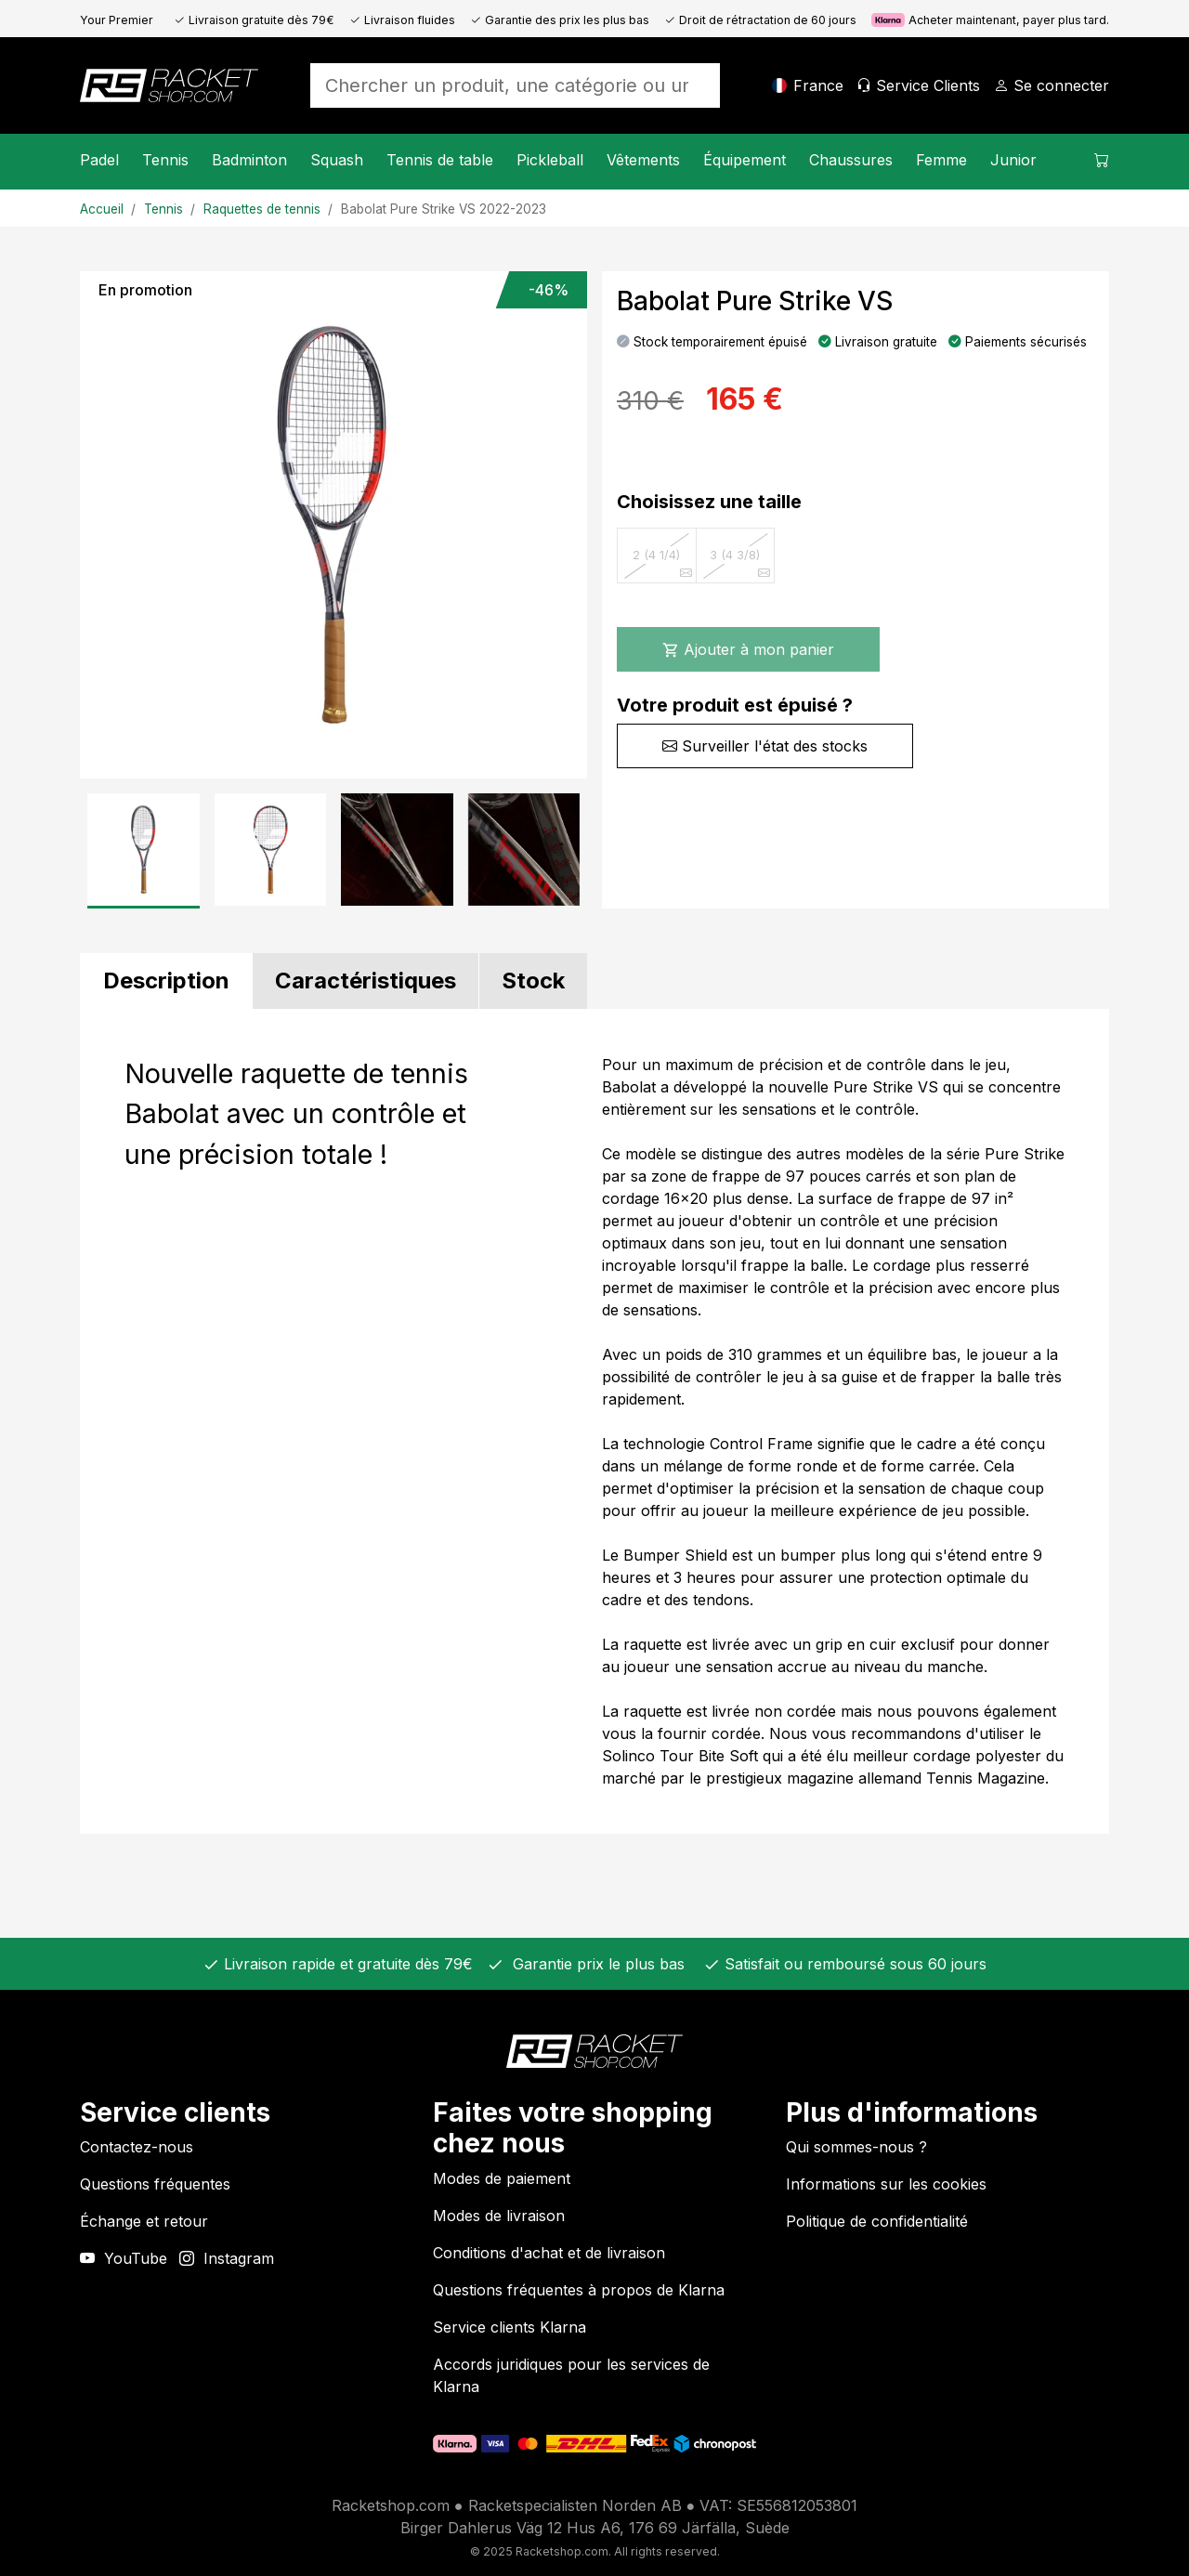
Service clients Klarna (509, 2327)
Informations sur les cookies (886, 2184)
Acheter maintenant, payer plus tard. (990, 20)
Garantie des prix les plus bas (559, 20)
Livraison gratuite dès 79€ (254, 20)
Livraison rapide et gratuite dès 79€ (346, 1964)
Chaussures (851, 159)
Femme (941, 159)
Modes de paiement (501, 2178)
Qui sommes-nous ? (856, 2147)
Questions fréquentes (155, 2184)
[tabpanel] (594, 1421)
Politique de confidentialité (877, 2221)
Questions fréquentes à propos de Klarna (579, 2290)
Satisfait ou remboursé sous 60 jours (853, 1964)
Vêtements (643, 159)
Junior (1013, 159)
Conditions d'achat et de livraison (549, 2252)
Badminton (249, 159)
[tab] (166, 981)
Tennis (165, 159)
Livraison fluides (402, 20)
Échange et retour (144, 2221)
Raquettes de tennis (261, 209)
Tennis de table (439, 159)
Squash (336, 159)
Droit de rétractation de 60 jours (760, 20)
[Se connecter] (1051, 85)
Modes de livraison (499, 2215)
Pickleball (549, 159)
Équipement (744, 159)
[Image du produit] (333, 524)
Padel (99, 159)
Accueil (102, 209)
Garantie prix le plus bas (594, 1964)
